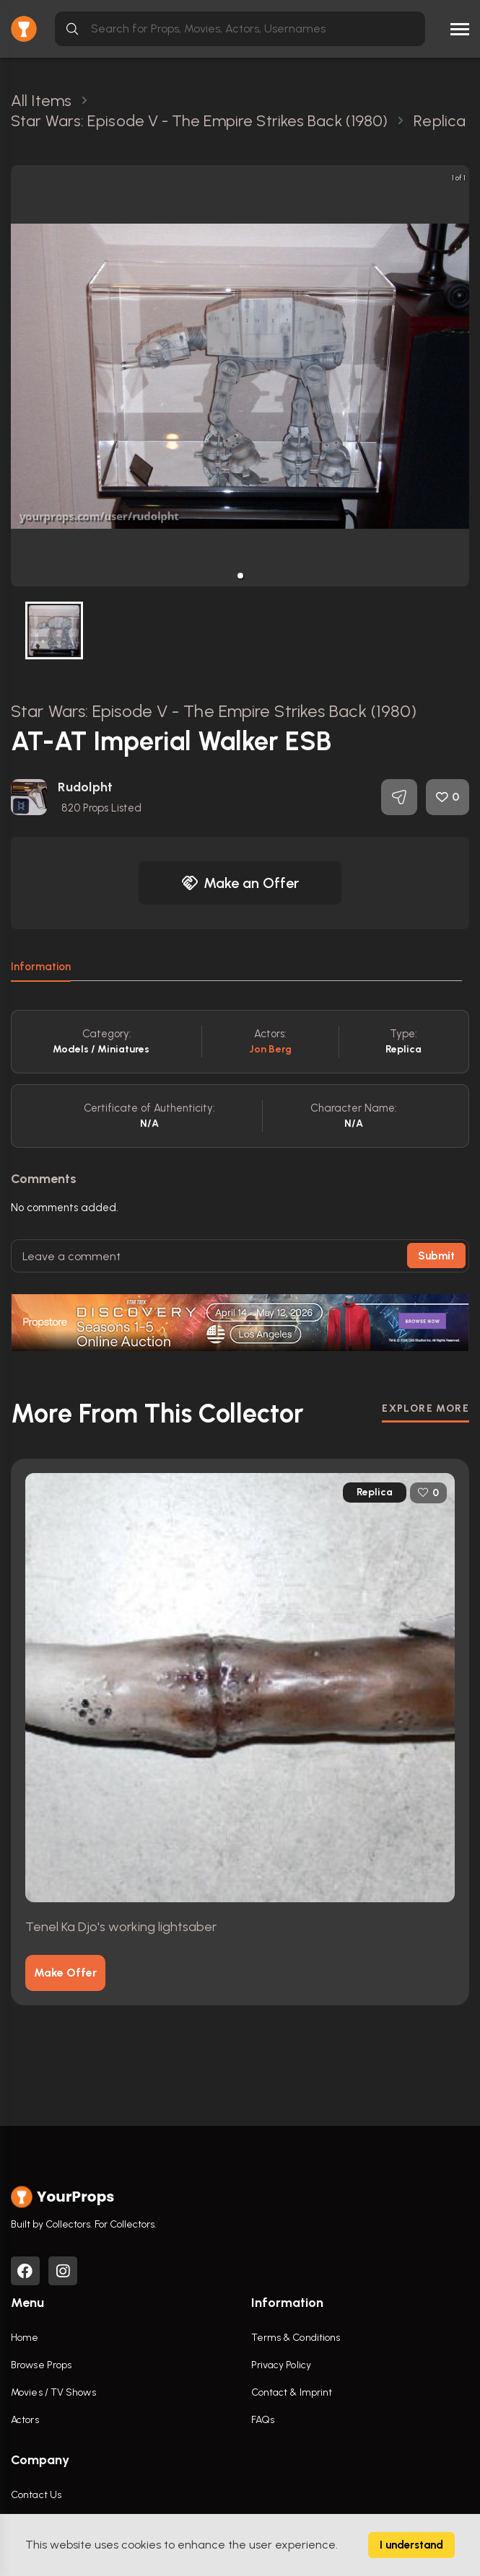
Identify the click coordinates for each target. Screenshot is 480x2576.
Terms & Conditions (296, 2337)
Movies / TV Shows (53, 2392)
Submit (436, 1255)
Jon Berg (270, 1049)
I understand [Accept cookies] (411, 2544)
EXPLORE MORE (425, 1408)
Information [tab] (41, 966)
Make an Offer (240, 883)
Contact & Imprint (292, 2392)
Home (24, 2337)
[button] (240, 576)
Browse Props (41, 2365)
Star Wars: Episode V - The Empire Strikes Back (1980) (213, 710)
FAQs (262, 2420)
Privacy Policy (281, 2365)
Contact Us (36, 2495)
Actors (25, 2420)
